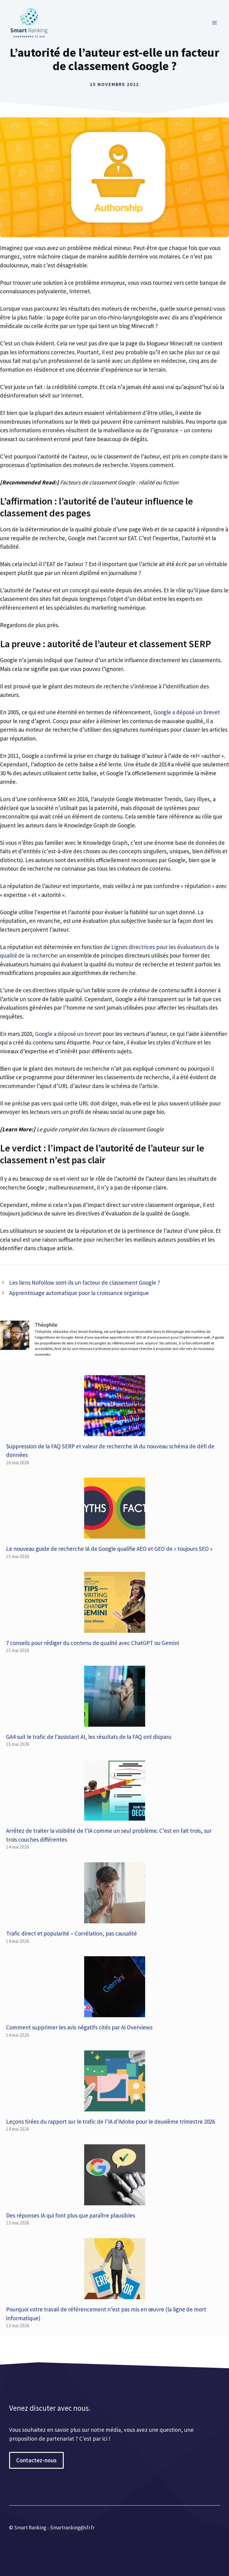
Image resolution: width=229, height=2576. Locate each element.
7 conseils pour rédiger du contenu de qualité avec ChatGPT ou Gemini (92, 1643)
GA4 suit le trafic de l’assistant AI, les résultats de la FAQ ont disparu (88, 1736)
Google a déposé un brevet (186, 712)
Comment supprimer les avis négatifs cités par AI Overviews (79, 2027)
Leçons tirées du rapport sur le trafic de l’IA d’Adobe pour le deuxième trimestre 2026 (110, 2121)
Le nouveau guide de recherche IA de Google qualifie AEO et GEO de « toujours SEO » (109, 1548)
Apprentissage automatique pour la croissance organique (79, 1293)
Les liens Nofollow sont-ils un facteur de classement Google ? (84, 1282)
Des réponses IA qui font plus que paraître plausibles (70, 2215)
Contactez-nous (36, 2460)
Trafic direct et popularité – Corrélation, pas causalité (71, 1933)
